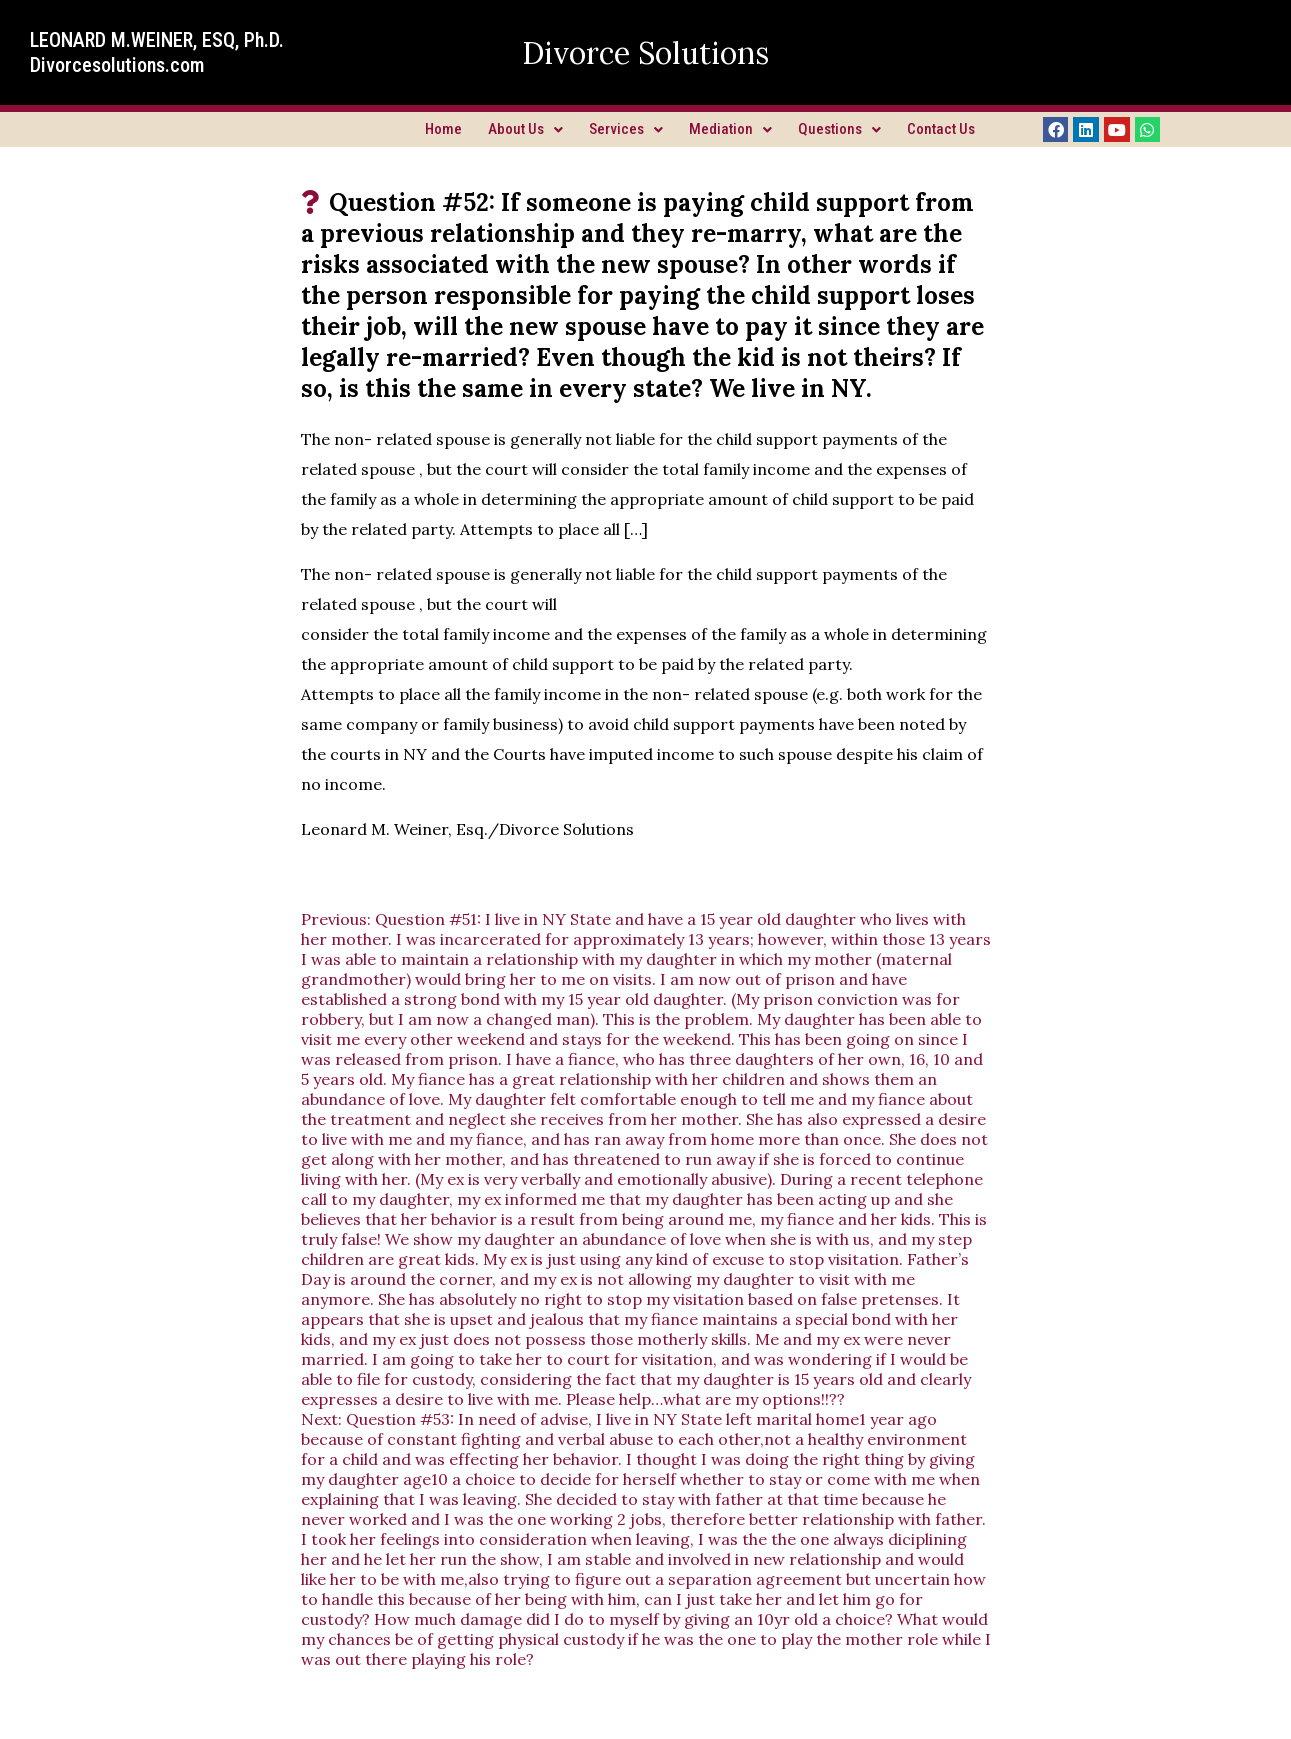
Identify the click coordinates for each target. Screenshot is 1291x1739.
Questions (839, 129)
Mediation (730, 129)
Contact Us (941, 129)
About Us (525, 129)
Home (443, 129)
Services (626, 129)
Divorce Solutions (645, 53)
